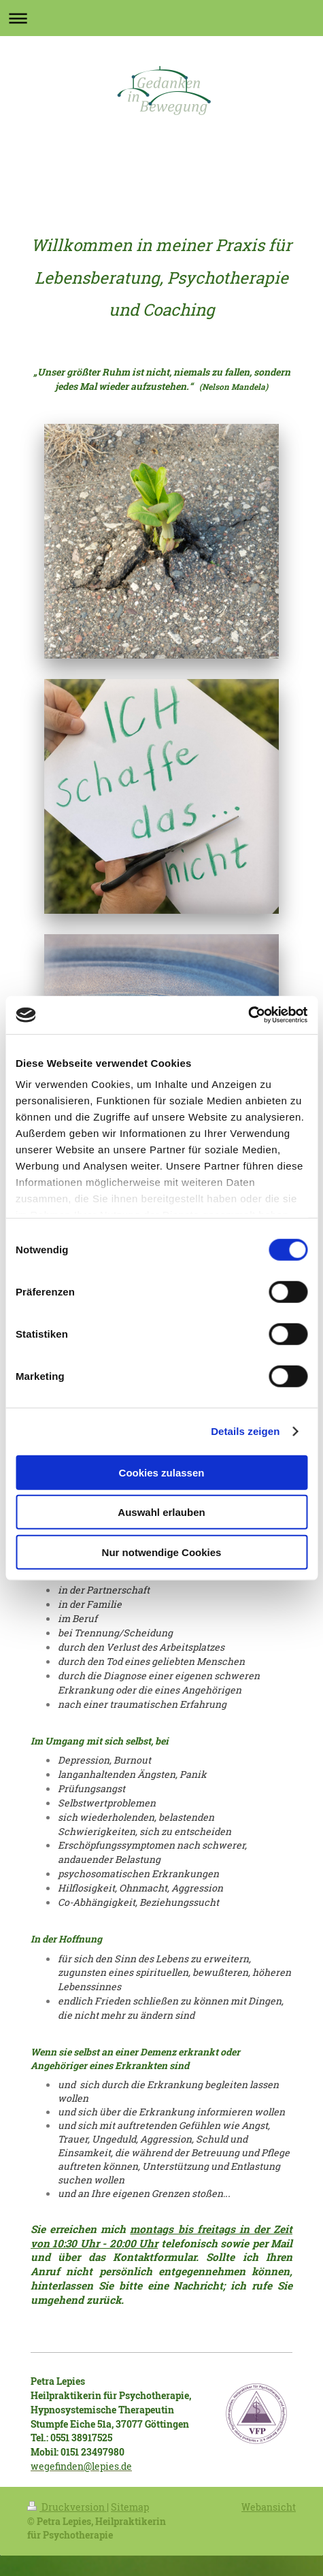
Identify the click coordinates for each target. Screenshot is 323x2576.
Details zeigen (245, 1431)
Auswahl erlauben (161, 1512)
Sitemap (130, 2506)
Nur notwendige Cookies (162, 1551)
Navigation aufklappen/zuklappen (161, 18)
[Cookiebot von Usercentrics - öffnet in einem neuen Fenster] (247, 1015)
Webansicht (268, 2506)
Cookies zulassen (162, 1472)
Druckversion (67, 2506)
